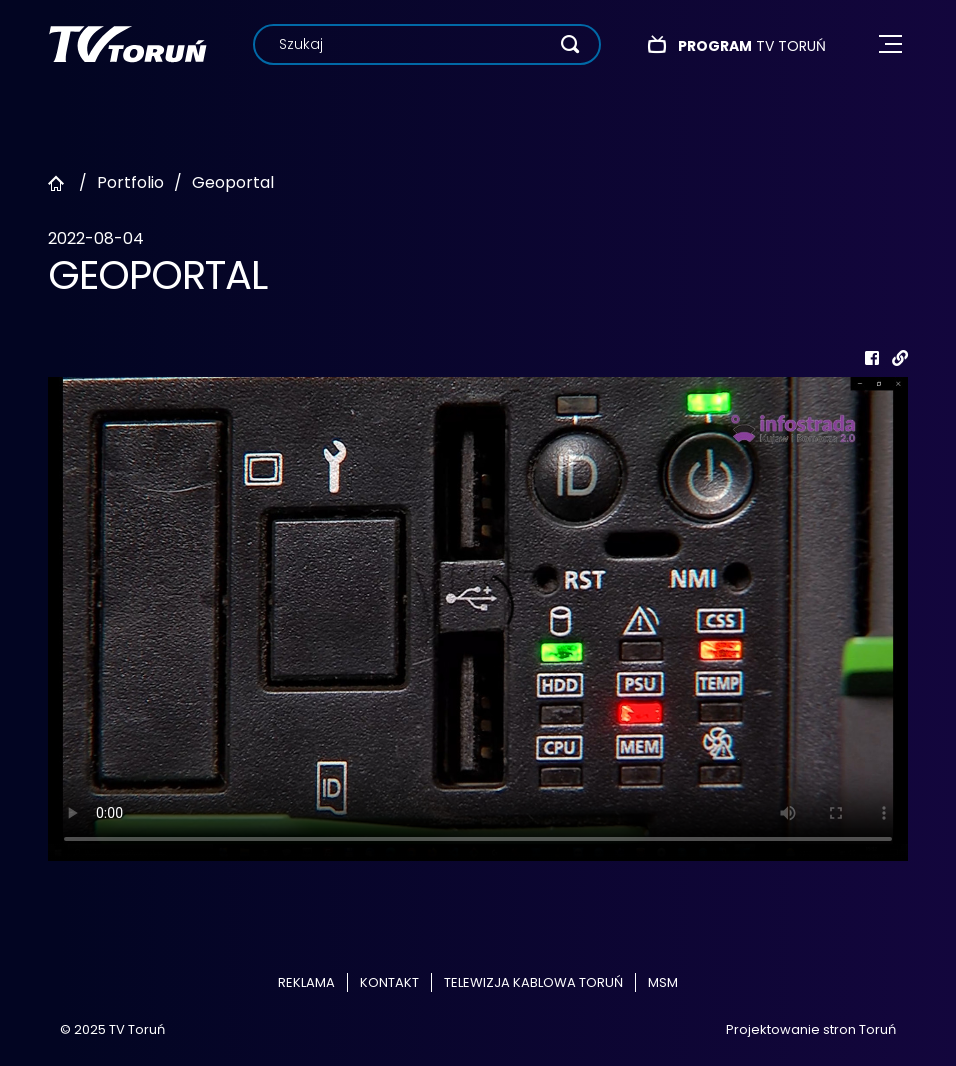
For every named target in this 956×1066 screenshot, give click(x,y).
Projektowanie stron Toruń (811, 1029)
